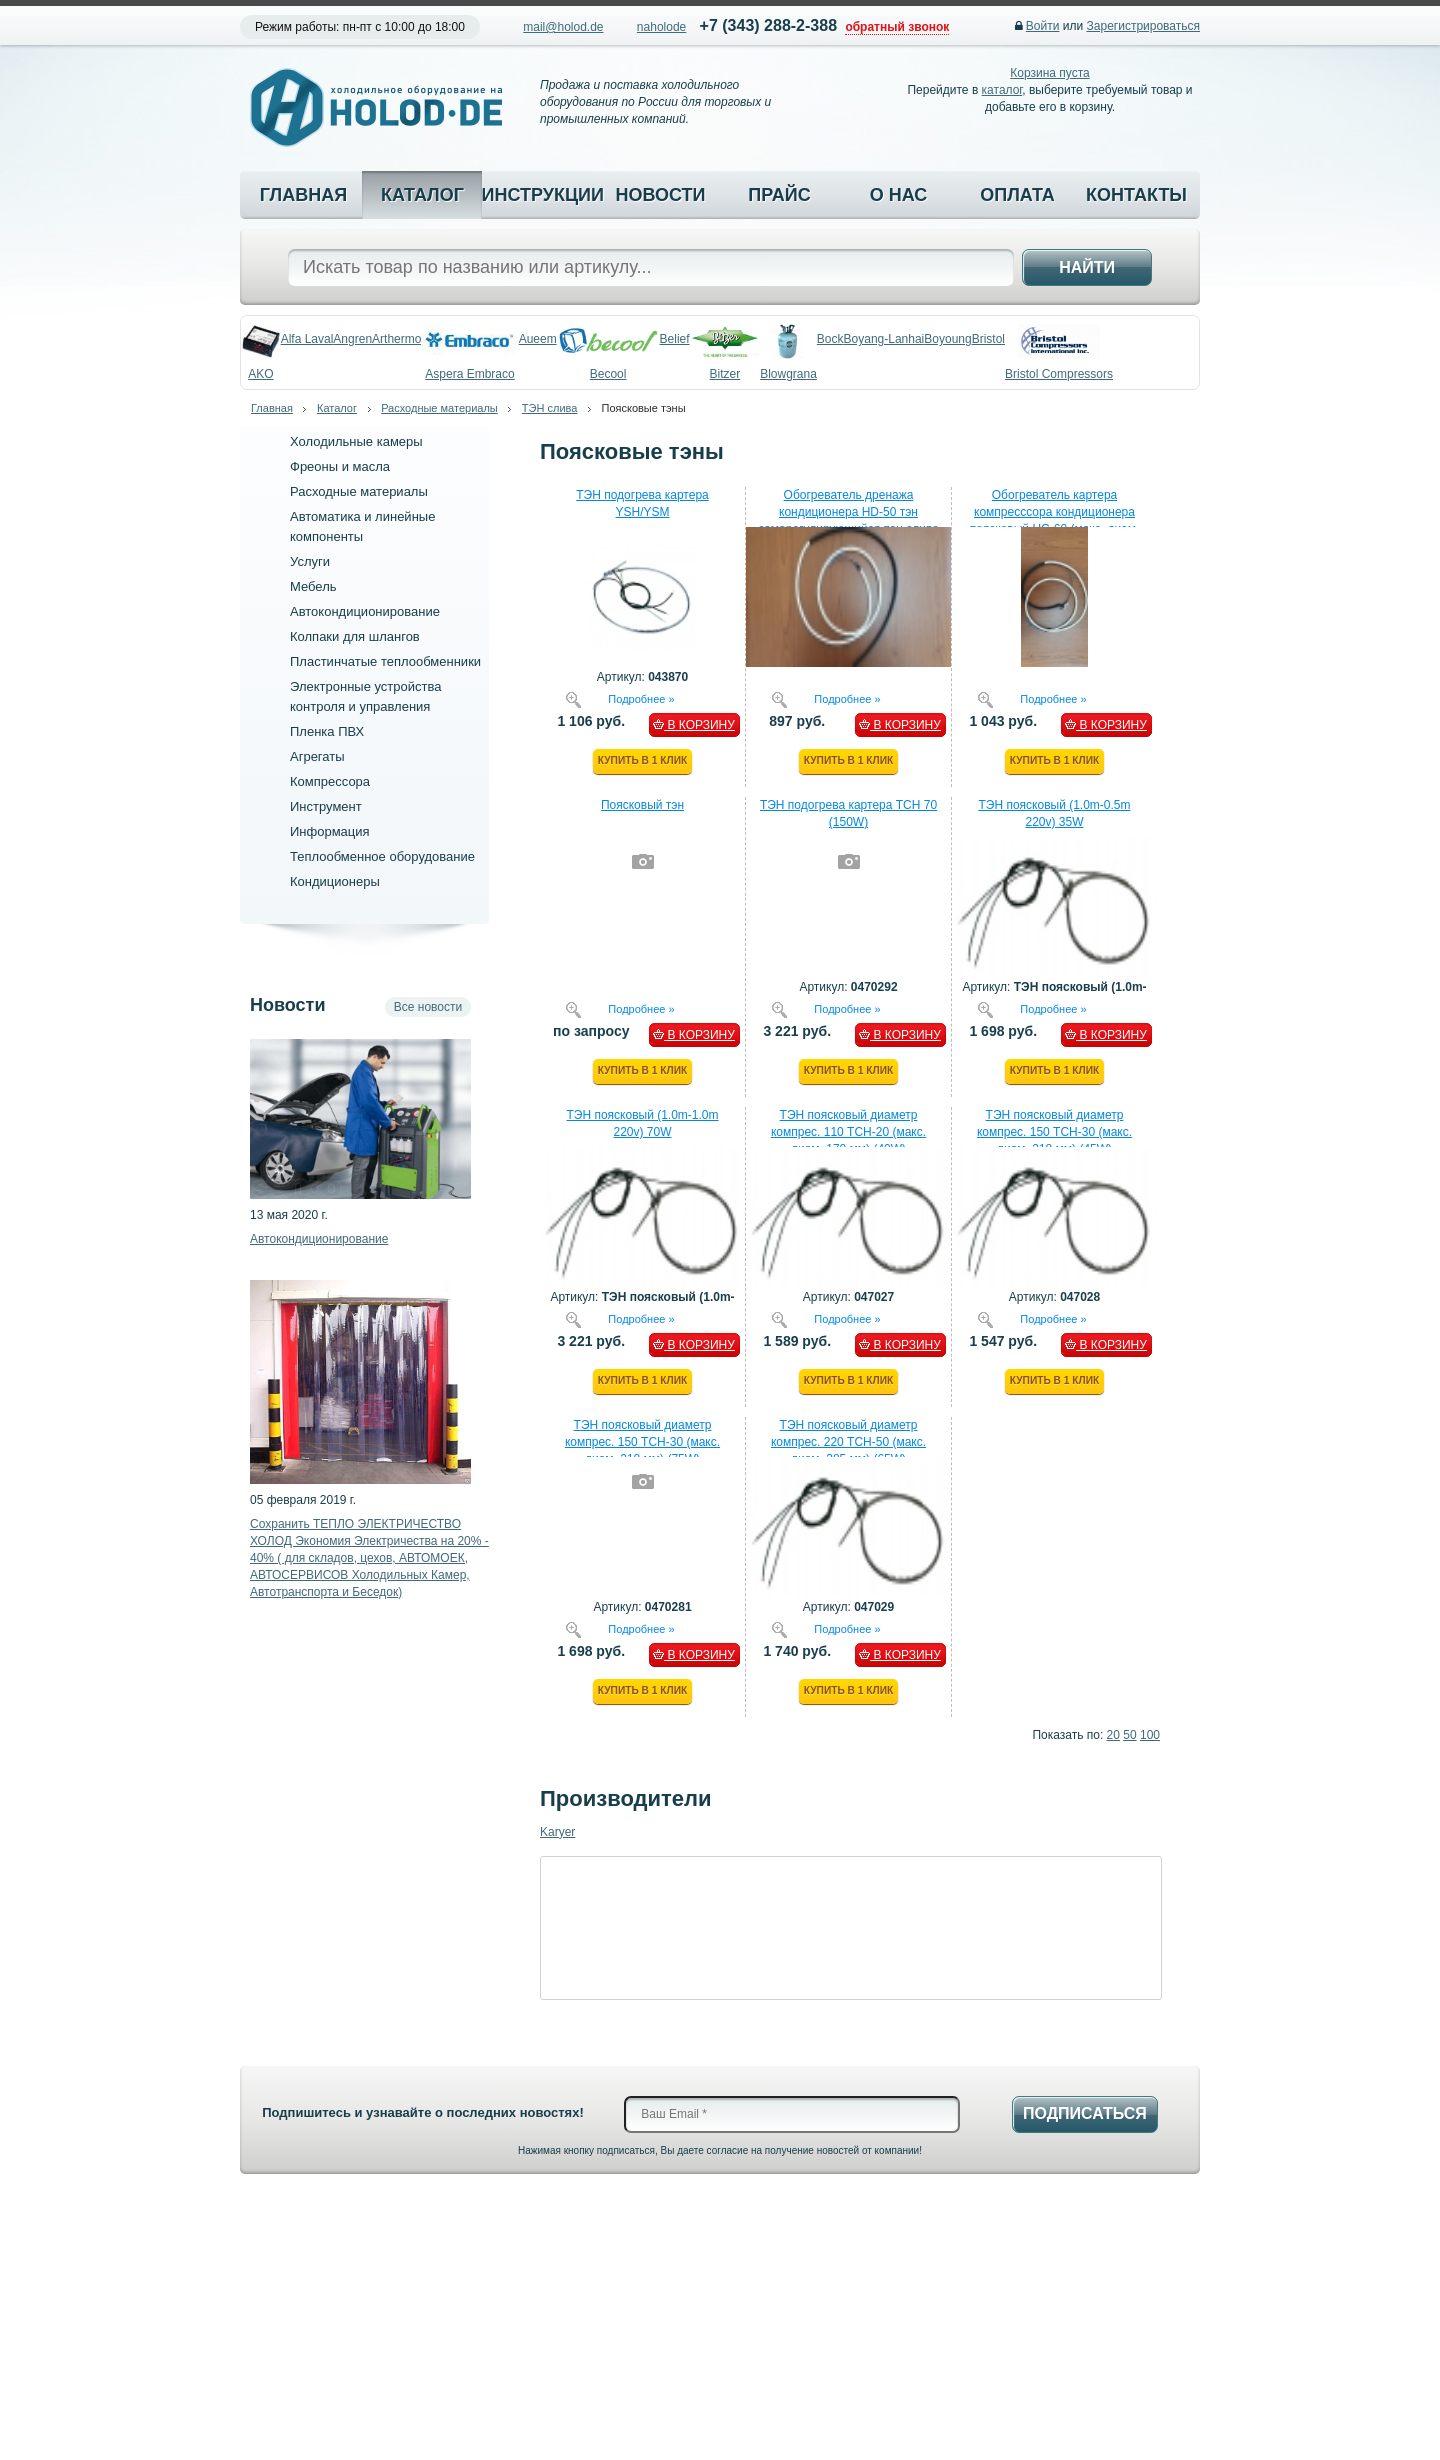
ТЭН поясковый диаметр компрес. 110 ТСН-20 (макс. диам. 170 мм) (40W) (848, 1132)
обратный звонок (897, 27)
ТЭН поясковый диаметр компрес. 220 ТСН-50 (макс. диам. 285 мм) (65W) (848, 1442)
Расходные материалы (439, 408)
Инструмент (326, 806)
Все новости (428, 1007)
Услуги (310, 561)
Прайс (779, 195)
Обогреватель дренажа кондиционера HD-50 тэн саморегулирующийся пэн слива (848, 512)
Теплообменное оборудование (382, 856)
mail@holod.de (563, 27)
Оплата (1017, 195)
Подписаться (1085, 2113)
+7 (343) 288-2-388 (768, 25)
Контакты (1136, 195)
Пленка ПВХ (327, 731)
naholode (661, 27)
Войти (1043, 26)
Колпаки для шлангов (355, 636)
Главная (303, 195)
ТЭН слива (550, 408)
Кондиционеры (335, 881)
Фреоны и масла (340, 466)
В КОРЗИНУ (694, 725)
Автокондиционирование (365, 611)
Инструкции (541, 195)
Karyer (557, 1832)
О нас (899, 195)
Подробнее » (641, 698)
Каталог (422, 195)
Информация (330, 831)
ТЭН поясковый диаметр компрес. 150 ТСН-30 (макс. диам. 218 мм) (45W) (1054, 1132)
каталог (1002, 90)
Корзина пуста (1049, 73)
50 (1129, 1735)
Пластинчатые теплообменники (385, 661)
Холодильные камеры (356, 441)
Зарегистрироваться (1143, 26)
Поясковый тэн (642, 805)
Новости (660, 195)
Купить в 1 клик (642, 760)
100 (1150, 1735)
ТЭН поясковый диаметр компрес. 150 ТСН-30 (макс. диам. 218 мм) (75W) (642, 1442)
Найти (1087, 267)
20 (1113, 1735)
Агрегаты (317, 756)
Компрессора (330, 781)
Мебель (313, 586)
